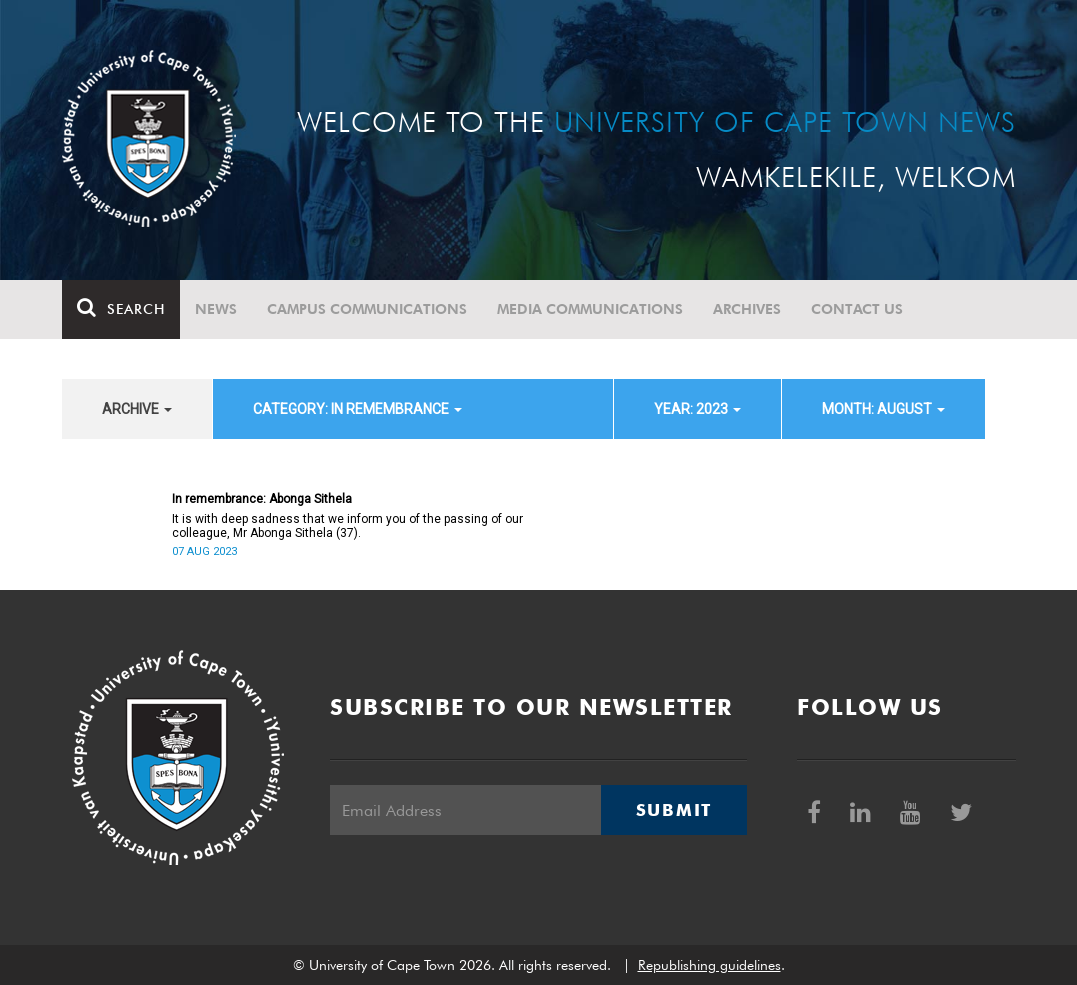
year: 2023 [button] (697, 409)
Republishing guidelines (709, 965)
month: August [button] (883, 409)
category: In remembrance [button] (357, 409)
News (216, 309)
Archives (747, 309)
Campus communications (367, 309)
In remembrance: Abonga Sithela (262, 499)
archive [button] (137, 409)
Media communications (590, 309)
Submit (674, 810)
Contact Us (857, 309)
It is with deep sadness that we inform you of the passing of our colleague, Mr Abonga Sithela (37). (347, 526)
